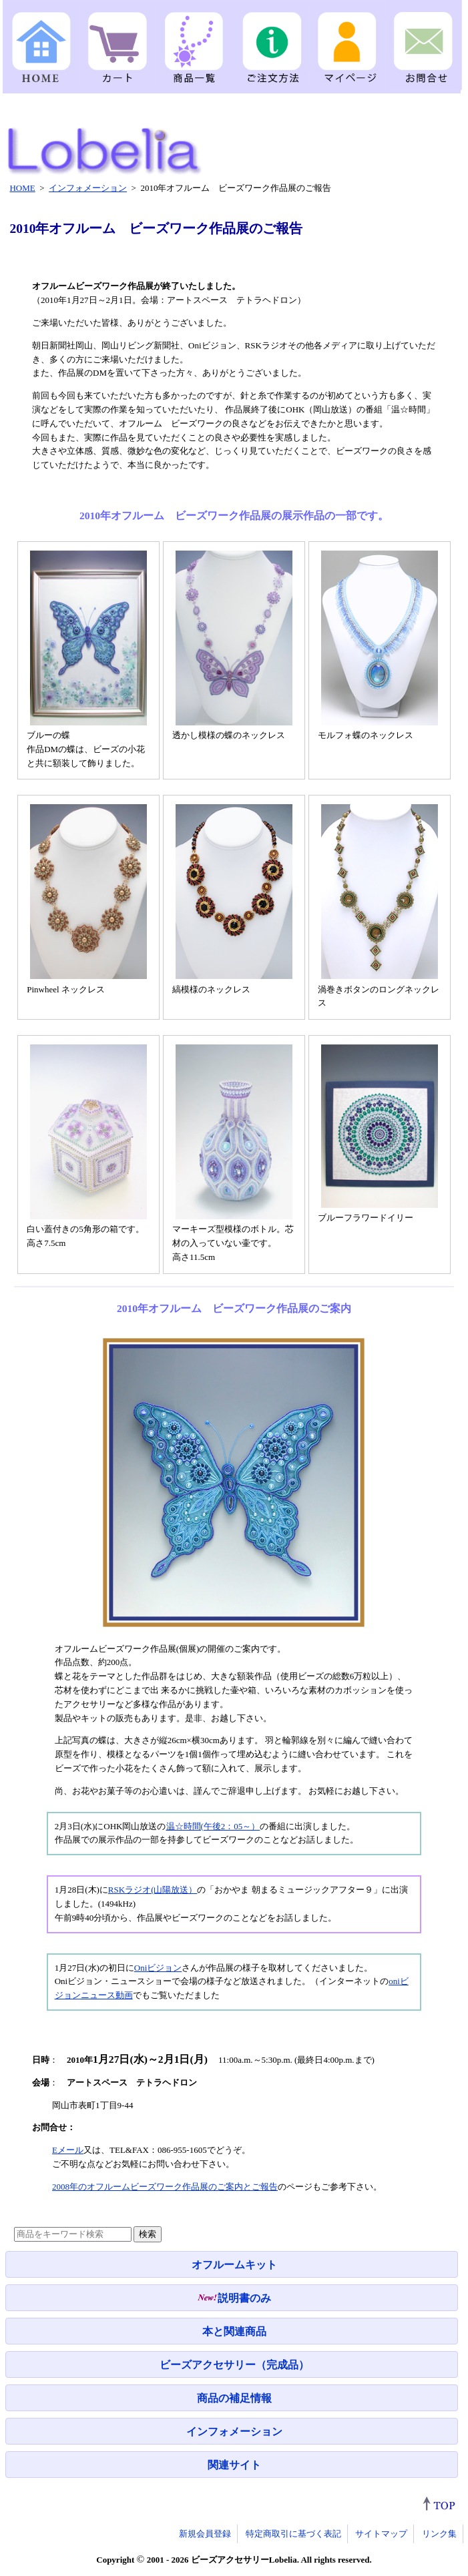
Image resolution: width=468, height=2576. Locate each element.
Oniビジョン (158, 1968)
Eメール (67, 2150)
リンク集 (439, 2534)
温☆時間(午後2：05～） (213, 1826)
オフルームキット (234, 2264)
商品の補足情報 (234, 2398)
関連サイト (234, 2465)
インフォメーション (234, 2431)
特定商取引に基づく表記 (293, 2534)
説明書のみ (234, 2298)
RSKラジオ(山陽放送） (153, 1890)
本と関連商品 (234, 2331)
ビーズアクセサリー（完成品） (234, 2364)
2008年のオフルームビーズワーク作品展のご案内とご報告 (165, 2187)
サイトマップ (381, 2534)
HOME (22, 188)
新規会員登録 (205, 2534)
